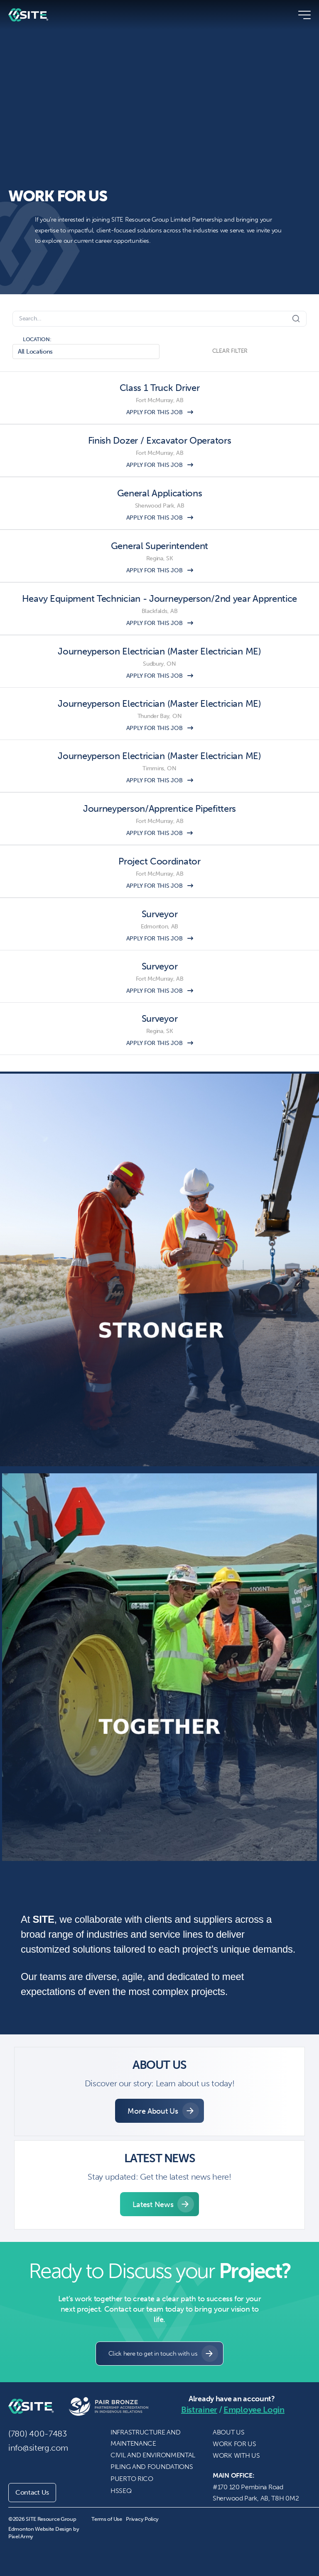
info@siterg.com (38, 2448)
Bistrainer (199, 2410)
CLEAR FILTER (230, 350)
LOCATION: (37, 339)
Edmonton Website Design (40, 2529)
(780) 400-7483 (37, 2434)
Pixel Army (20, 2536)
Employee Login (254, 2410)
